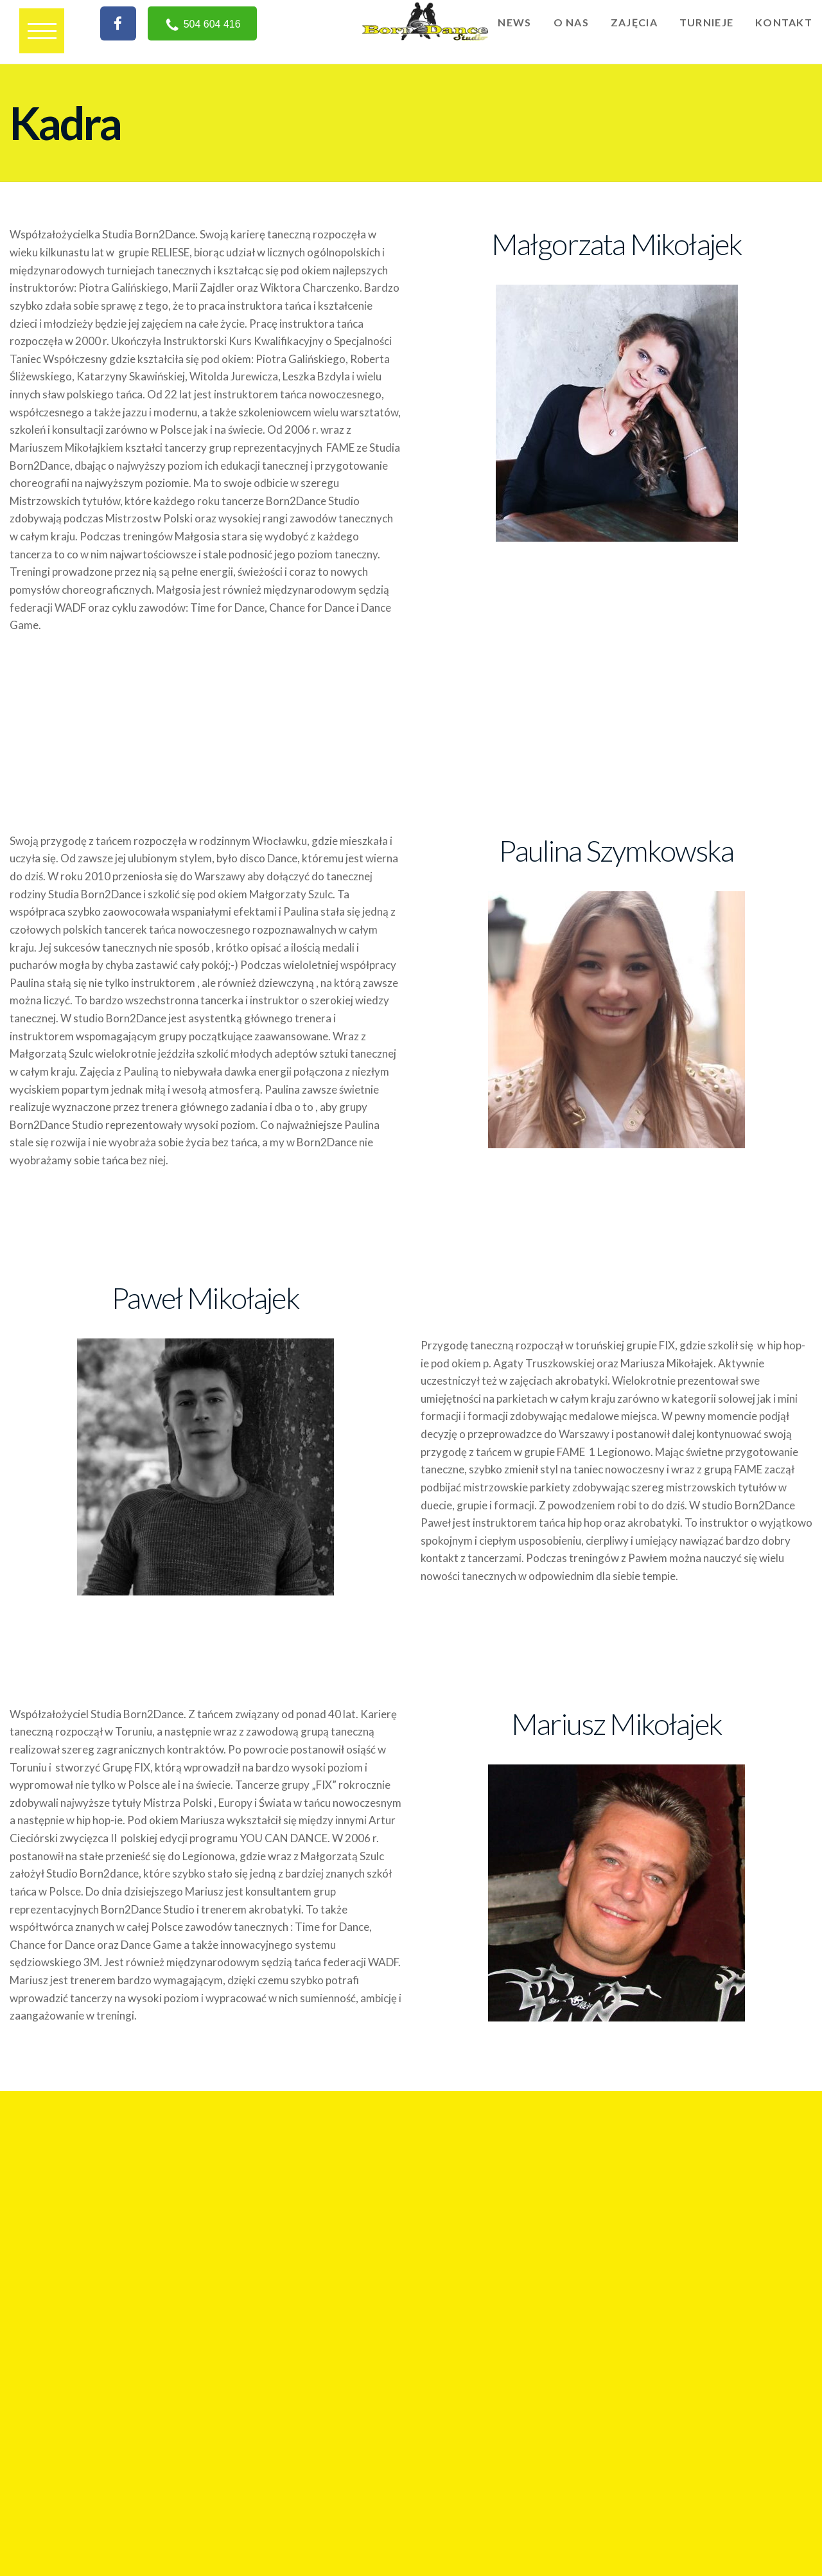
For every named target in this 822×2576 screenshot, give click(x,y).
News (514, 22)
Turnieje (706, 22)
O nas (571, 22)
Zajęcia (634, 22)
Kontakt (783, 22)
